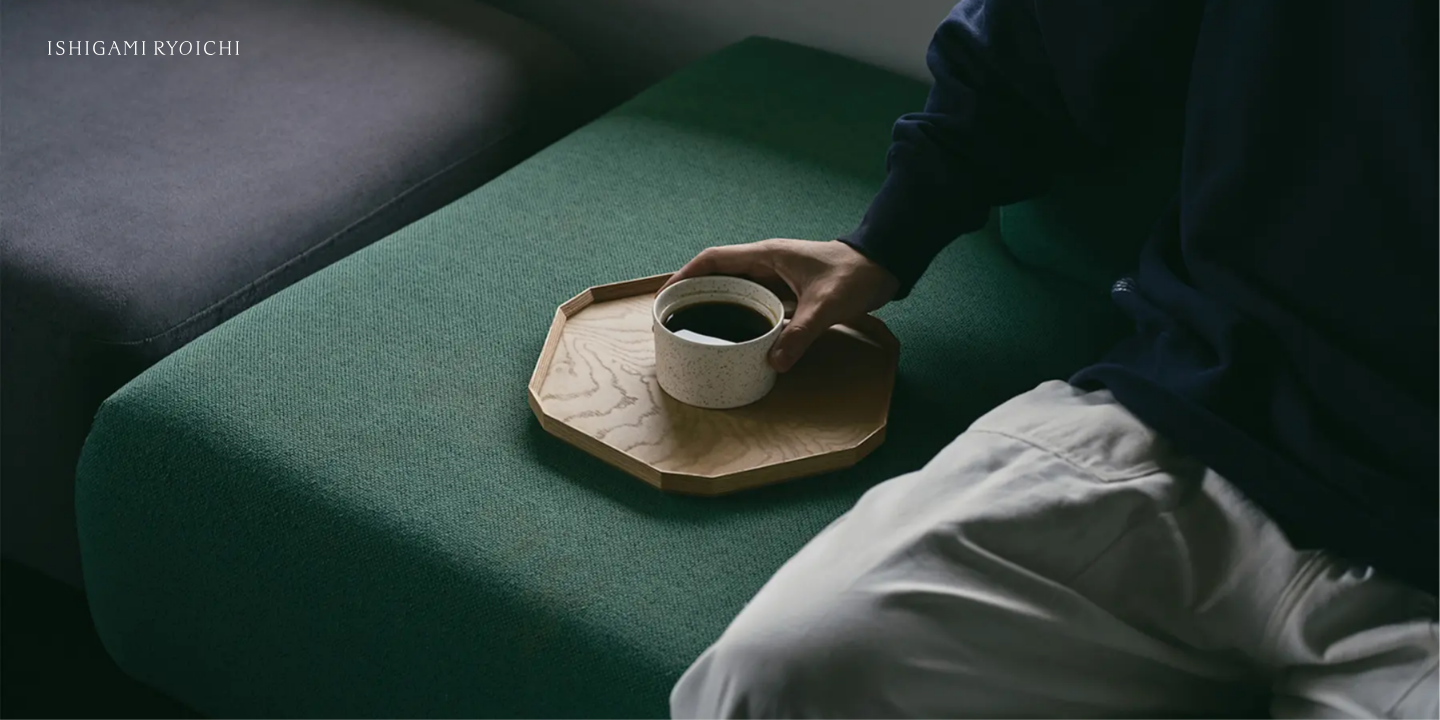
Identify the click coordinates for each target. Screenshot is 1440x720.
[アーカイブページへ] (720, 360)
